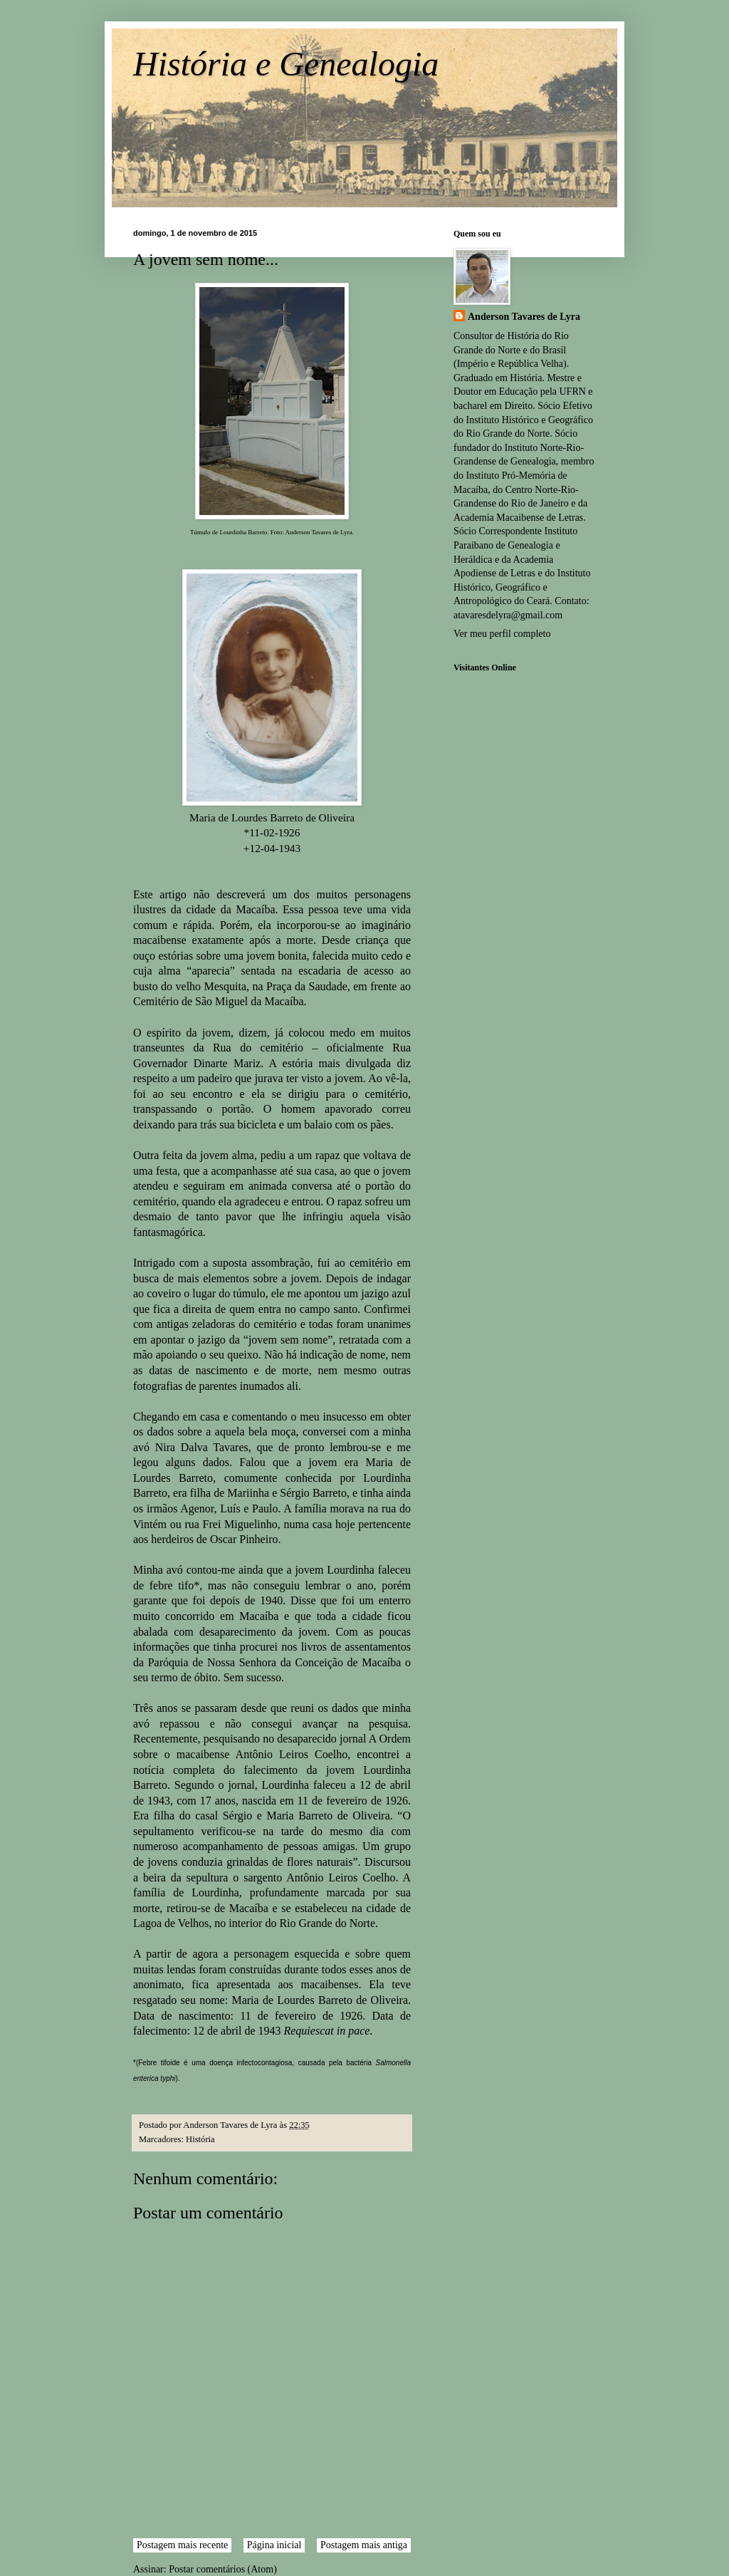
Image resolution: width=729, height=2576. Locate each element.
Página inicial (274, 2545)
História (200, 2139)
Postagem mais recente (182, 2545)
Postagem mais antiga (363, 2545)
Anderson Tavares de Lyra (524, 316)
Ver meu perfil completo (501, 633)
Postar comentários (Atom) (223, 2569)
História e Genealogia (286, 64)
